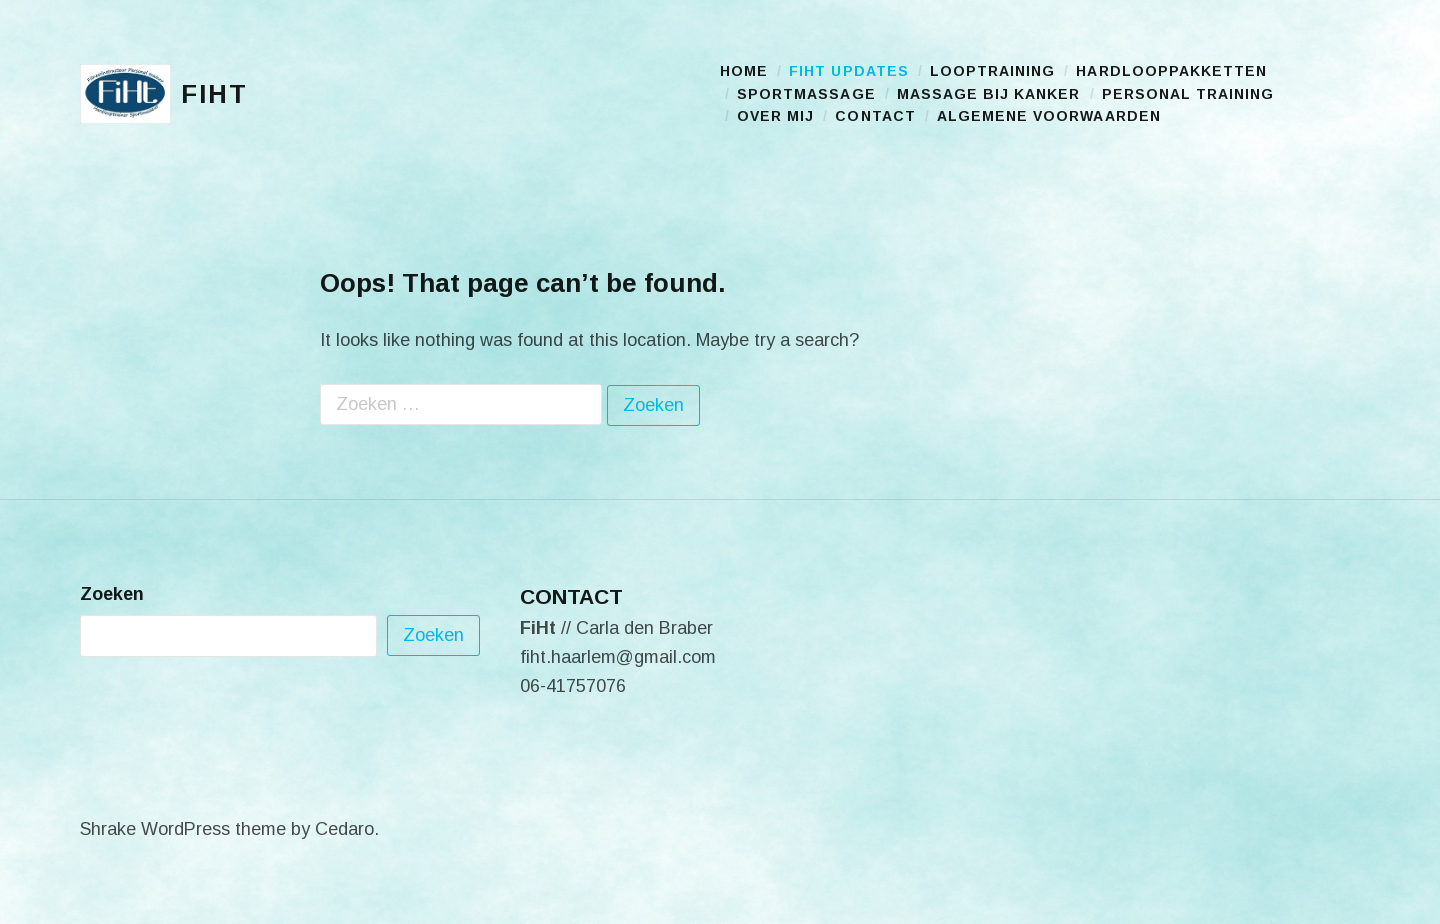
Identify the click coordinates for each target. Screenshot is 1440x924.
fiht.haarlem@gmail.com (618, 657)
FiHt (214, 94)
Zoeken (112, 594)
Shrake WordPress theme (183, 829)
